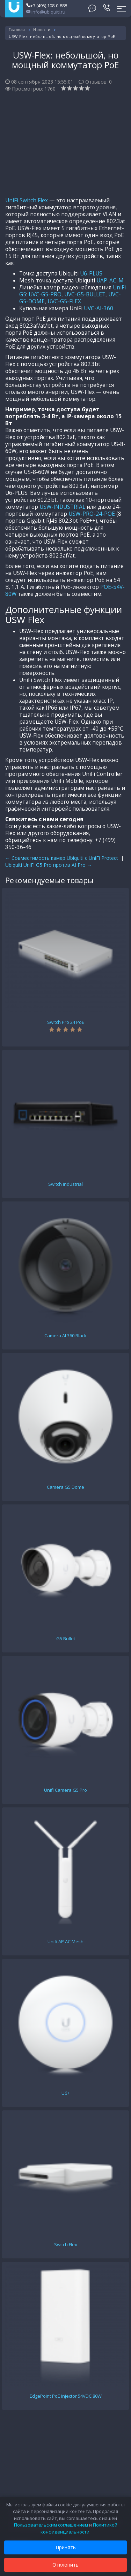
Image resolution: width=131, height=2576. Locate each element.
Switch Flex (65, 2244)
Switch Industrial (65, 1184)
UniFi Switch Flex (26, 200)
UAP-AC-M (110, 280)
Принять (66, 2547)
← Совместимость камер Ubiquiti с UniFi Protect (61, 858)
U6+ (65, 2093)
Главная (17, 29)
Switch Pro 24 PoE (65, 1022)
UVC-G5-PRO (45, 294)
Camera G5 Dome (65, 1487)
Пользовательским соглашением (51, 2525)
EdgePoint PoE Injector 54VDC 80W (66, 2396)
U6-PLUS (91, 273)
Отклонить (65, 2564)
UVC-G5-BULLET (84, 294)
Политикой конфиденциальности (79, 2528)
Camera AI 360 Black (65, 1335)
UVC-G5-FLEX (64, 301)
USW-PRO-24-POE (91, 513)
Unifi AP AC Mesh (65, 1941)
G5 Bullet (65, 1638)
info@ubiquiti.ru (45, 12)
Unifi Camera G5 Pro (65, 1790)
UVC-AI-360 (98, 308)
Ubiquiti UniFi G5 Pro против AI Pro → (48, 865)
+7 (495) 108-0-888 (46, 5)
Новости (42, 29)
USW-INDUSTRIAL (62, 507)
